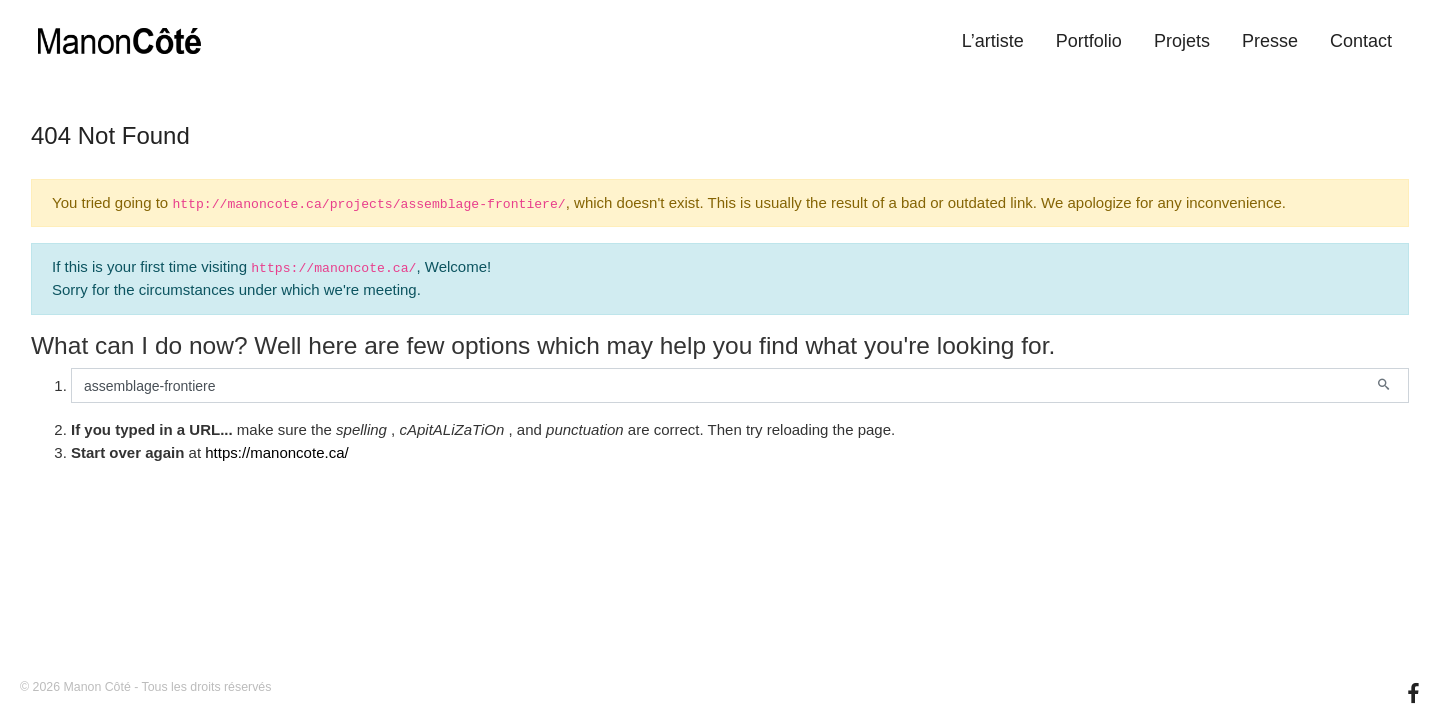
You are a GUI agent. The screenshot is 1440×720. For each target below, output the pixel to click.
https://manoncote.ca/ (276, 452)
